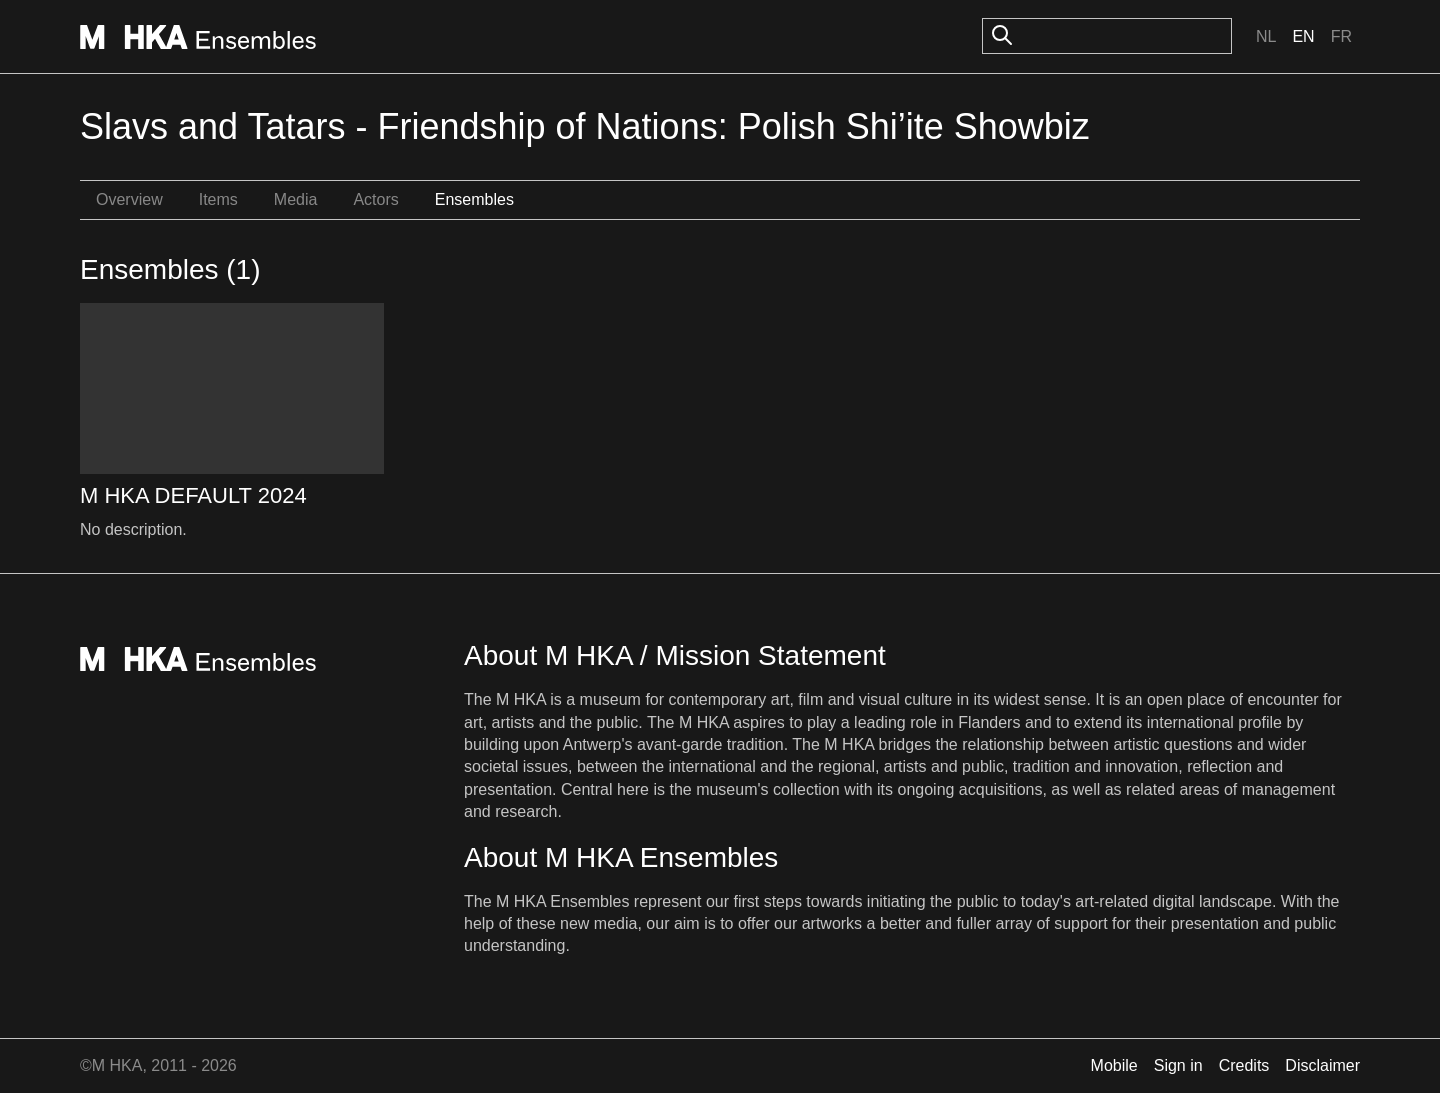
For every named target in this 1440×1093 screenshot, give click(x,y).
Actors (375, 199)
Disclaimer (1322, 1065)
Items (218, 199)
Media (296, 199)
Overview (129, 199)
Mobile (1114, 1065)
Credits (1244, 1065)
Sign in (1178, 1065)
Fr (1341, 36)
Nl (1266, 36)
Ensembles (474, 199)
